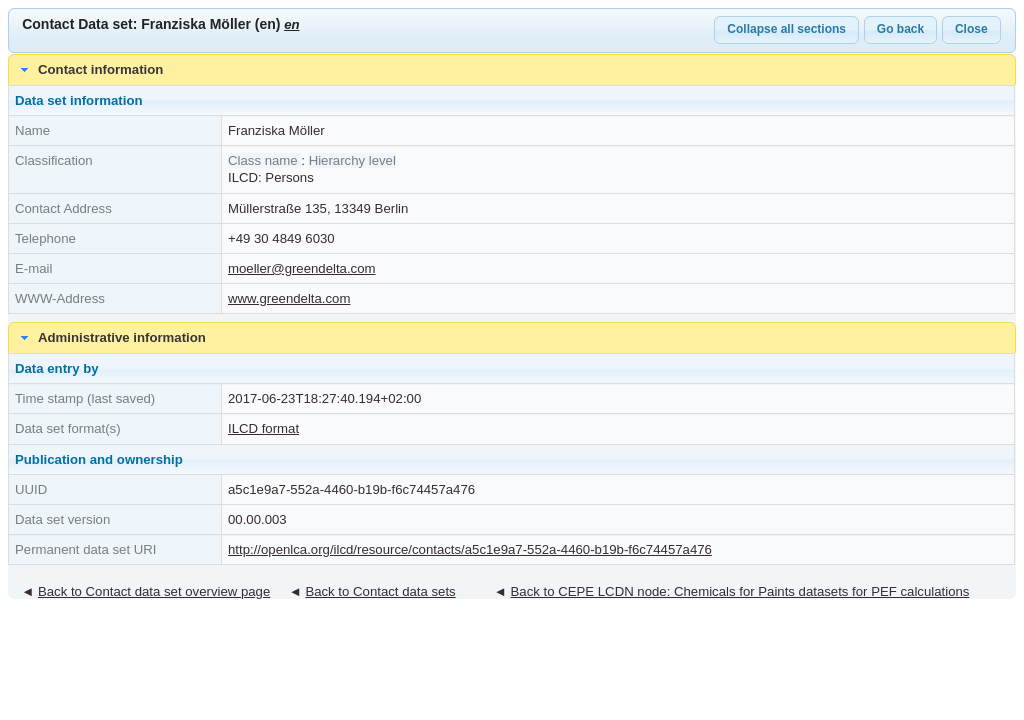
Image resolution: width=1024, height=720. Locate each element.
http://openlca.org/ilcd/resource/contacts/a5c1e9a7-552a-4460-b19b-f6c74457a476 (470, 549)
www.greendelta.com (289, 298)
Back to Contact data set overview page (154, 591)
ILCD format (263, 428)
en (291, 24)
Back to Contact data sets (380, 591)
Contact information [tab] (90, 70)
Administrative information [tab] (111, 338)
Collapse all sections (786, 29)
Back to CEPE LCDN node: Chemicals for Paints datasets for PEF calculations (740, 591)
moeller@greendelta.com (302, 268)
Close (971, 29)
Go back (900, 29)
